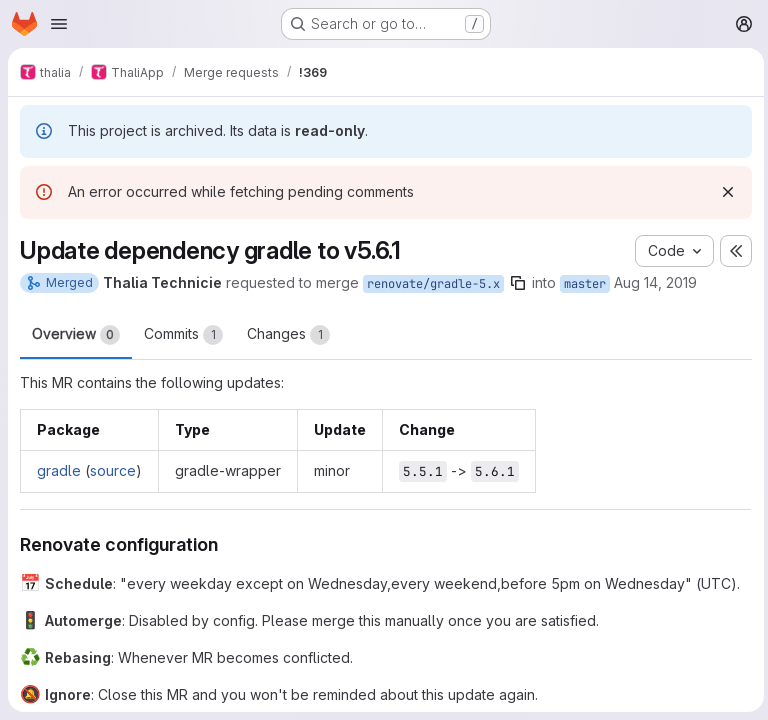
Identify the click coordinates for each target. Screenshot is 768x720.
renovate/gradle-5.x (433, 284)
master (585, 284)
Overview (76, 335)
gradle (59, 470)
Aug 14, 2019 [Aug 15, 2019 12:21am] (655, 282)
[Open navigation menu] (59, 24)
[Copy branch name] (518, 283)
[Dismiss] (724, 192)
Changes (288, 335)
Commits (183, 335)
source (113, 470)
